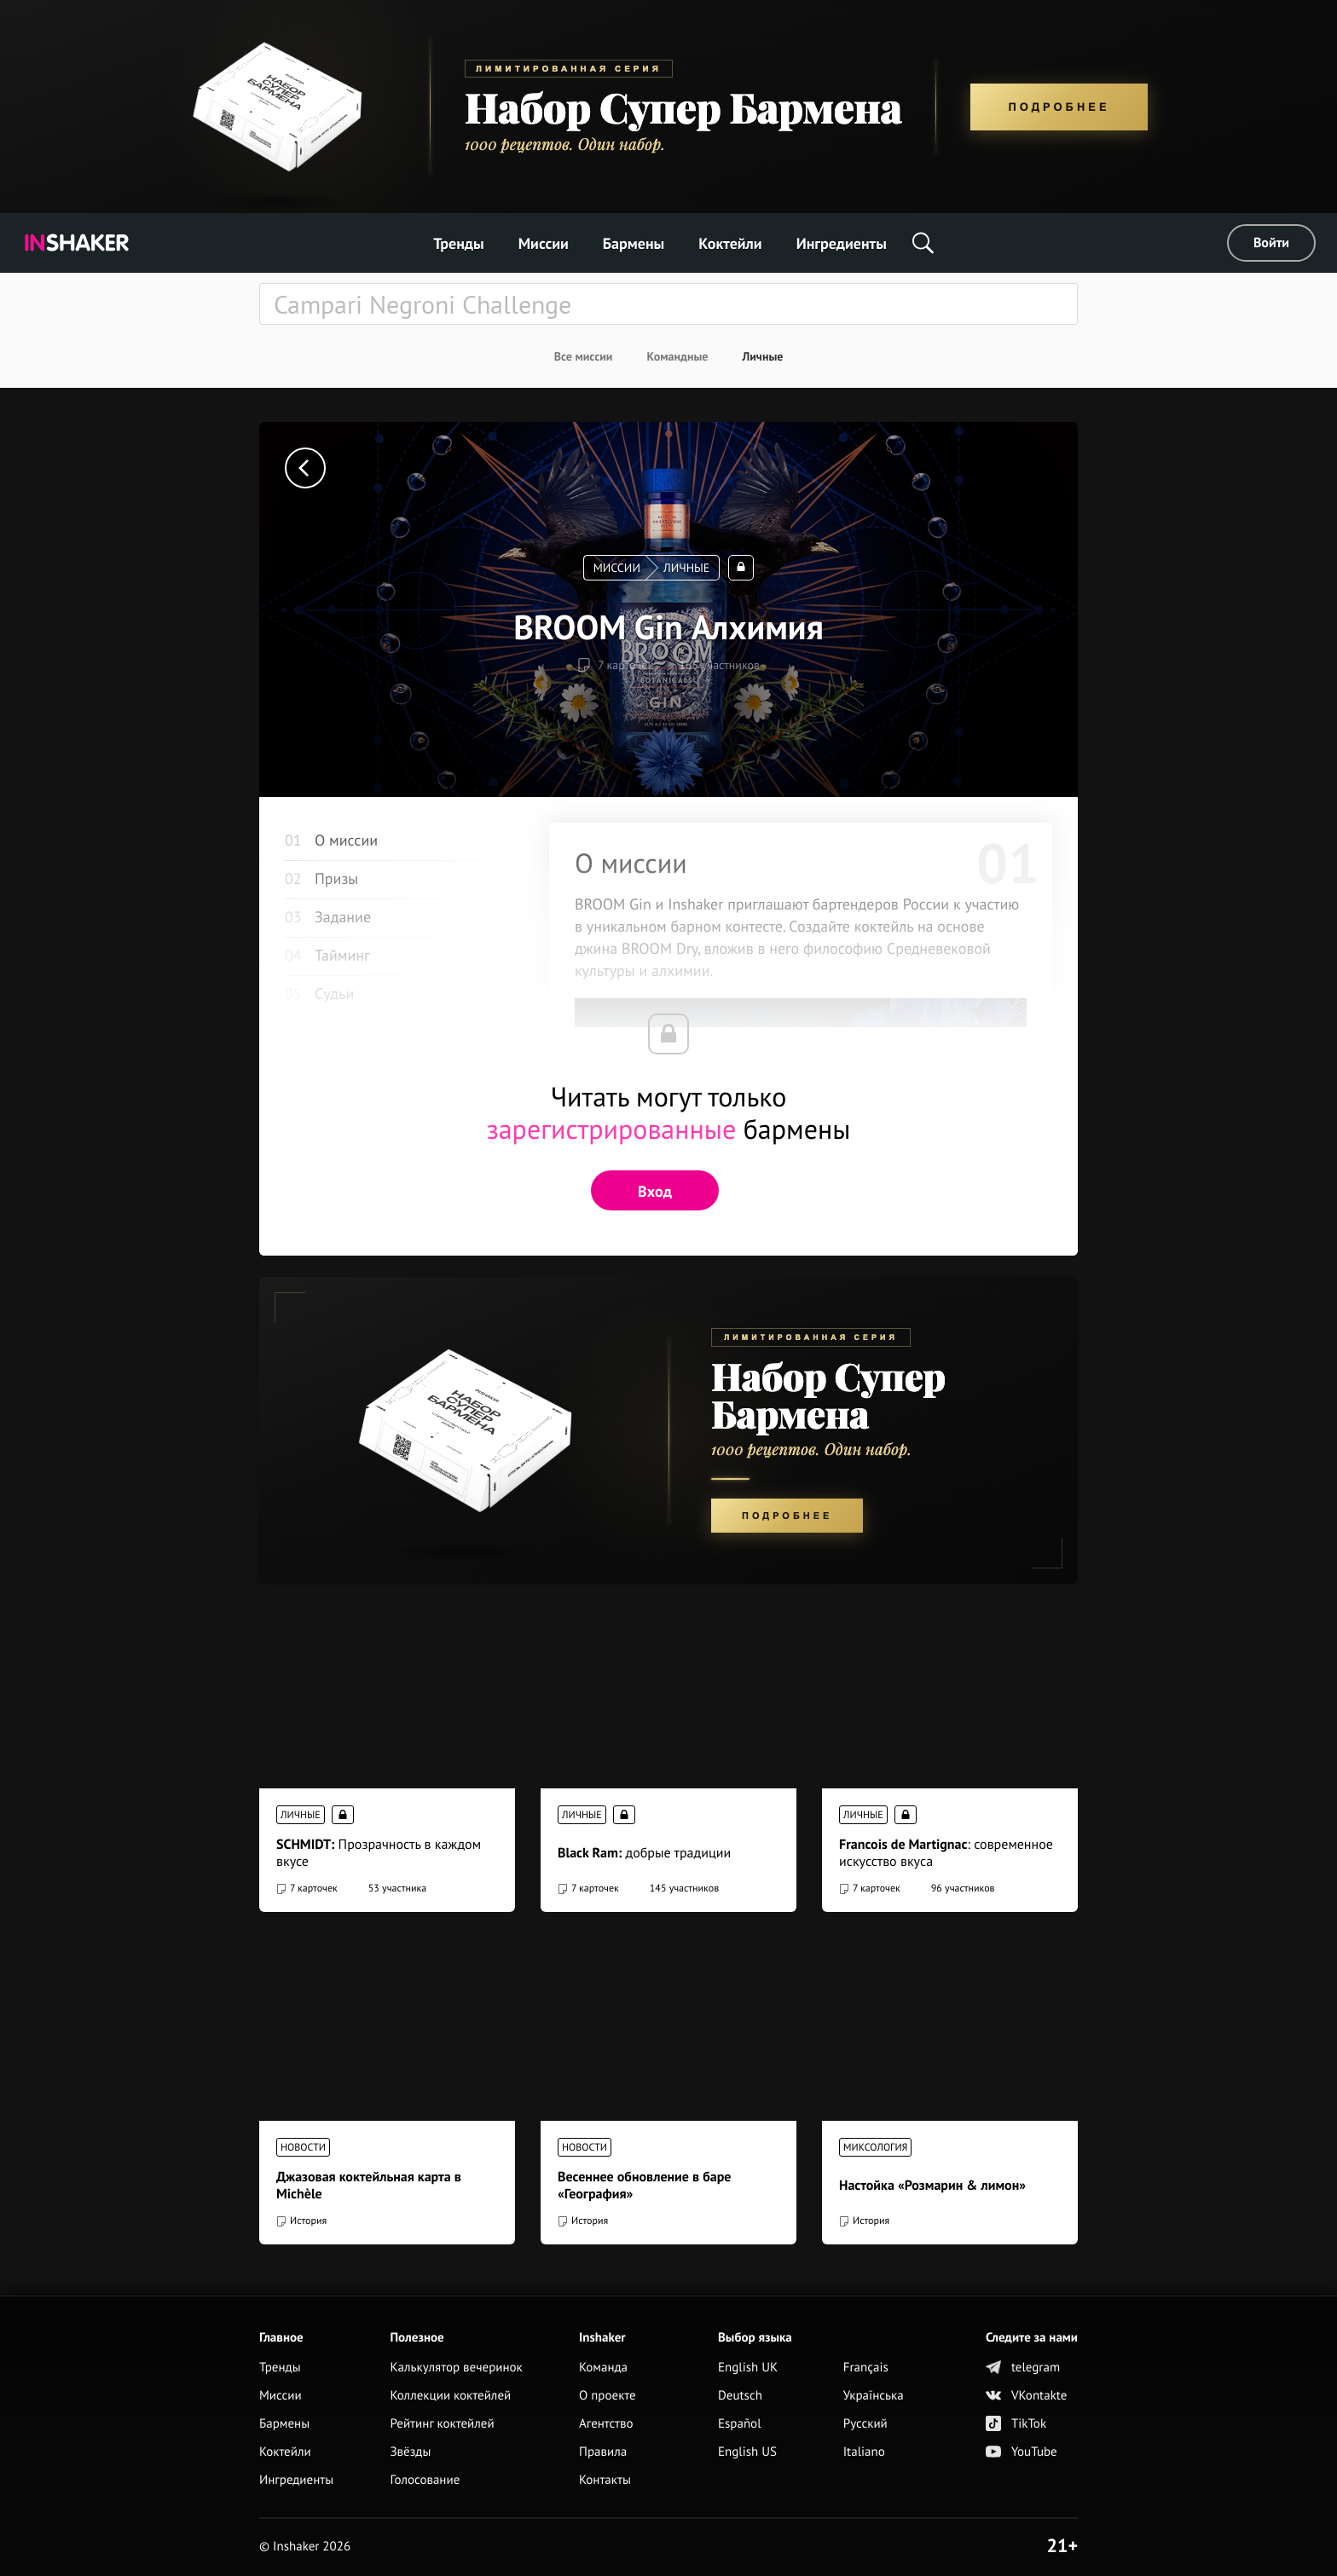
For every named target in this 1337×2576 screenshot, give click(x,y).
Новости (303, 2147)
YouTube (1021, 2452)
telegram (1023, 2367)
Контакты (605, 2480)
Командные (678, 356)
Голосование (425, 2480)
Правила (603, 2452)
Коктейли (729, 243)
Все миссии (583, 356)
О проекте (607, 2396)
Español (739, 2424)
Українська (873, 2396)
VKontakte (1026, 2396)
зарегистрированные (612, 1128)
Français (865, 2367)
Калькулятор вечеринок (456, 2367)
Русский (865, 2424)
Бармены (633, 243)
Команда (603, 2367)
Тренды (458, 243)
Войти (1271, 242)
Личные (762, 356)
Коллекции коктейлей (450, 2396)
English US (747, 2452)
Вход (655, 1191)
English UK (748, 2367)
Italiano (864, 2452)
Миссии (543, 243)
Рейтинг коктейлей (442, 2424)
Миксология (875, 2147)
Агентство (606, 2424)
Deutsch (740, 2396)
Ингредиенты (841, 243)
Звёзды (410, 2452)
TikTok (1016, 2424)
